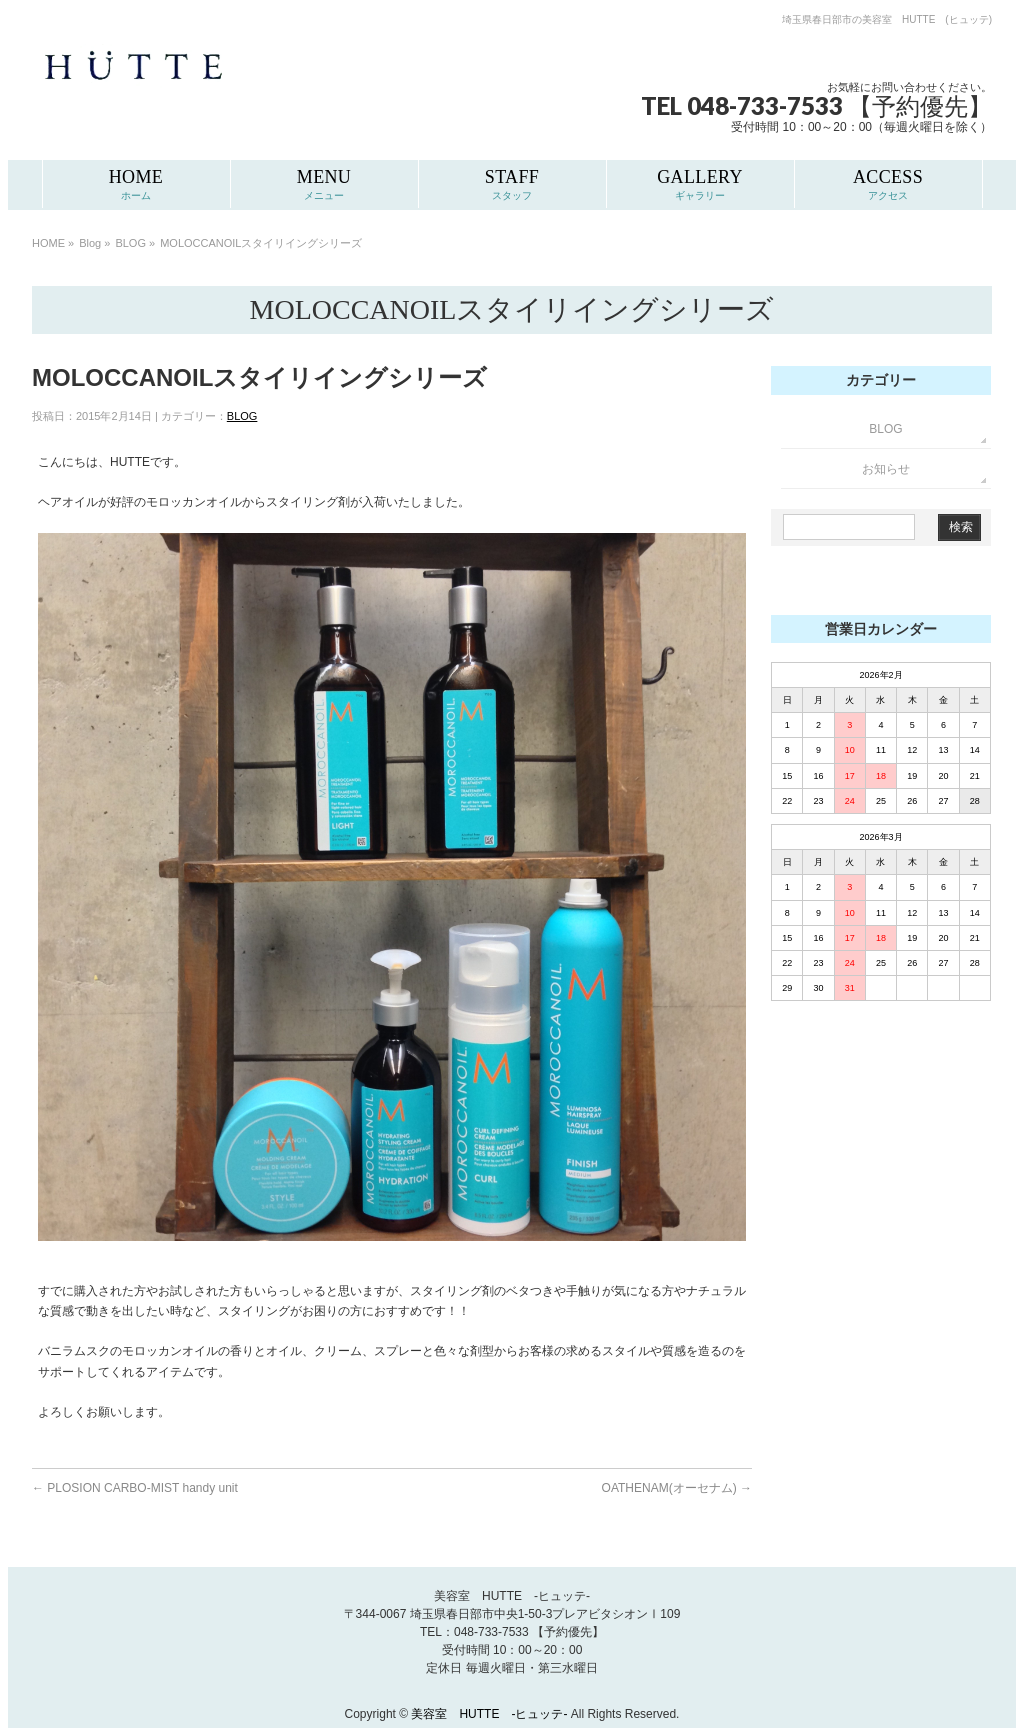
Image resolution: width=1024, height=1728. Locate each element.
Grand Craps (871, 585)
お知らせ (886, 469)
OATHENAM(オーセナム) (677, 1488)
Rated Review (946, 585)
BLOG (130, 243)
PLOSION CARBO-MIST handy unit (135, 1488)
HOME (48, 243)
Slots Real (806, 585)
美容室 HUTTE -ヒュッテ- (490, 1714)
